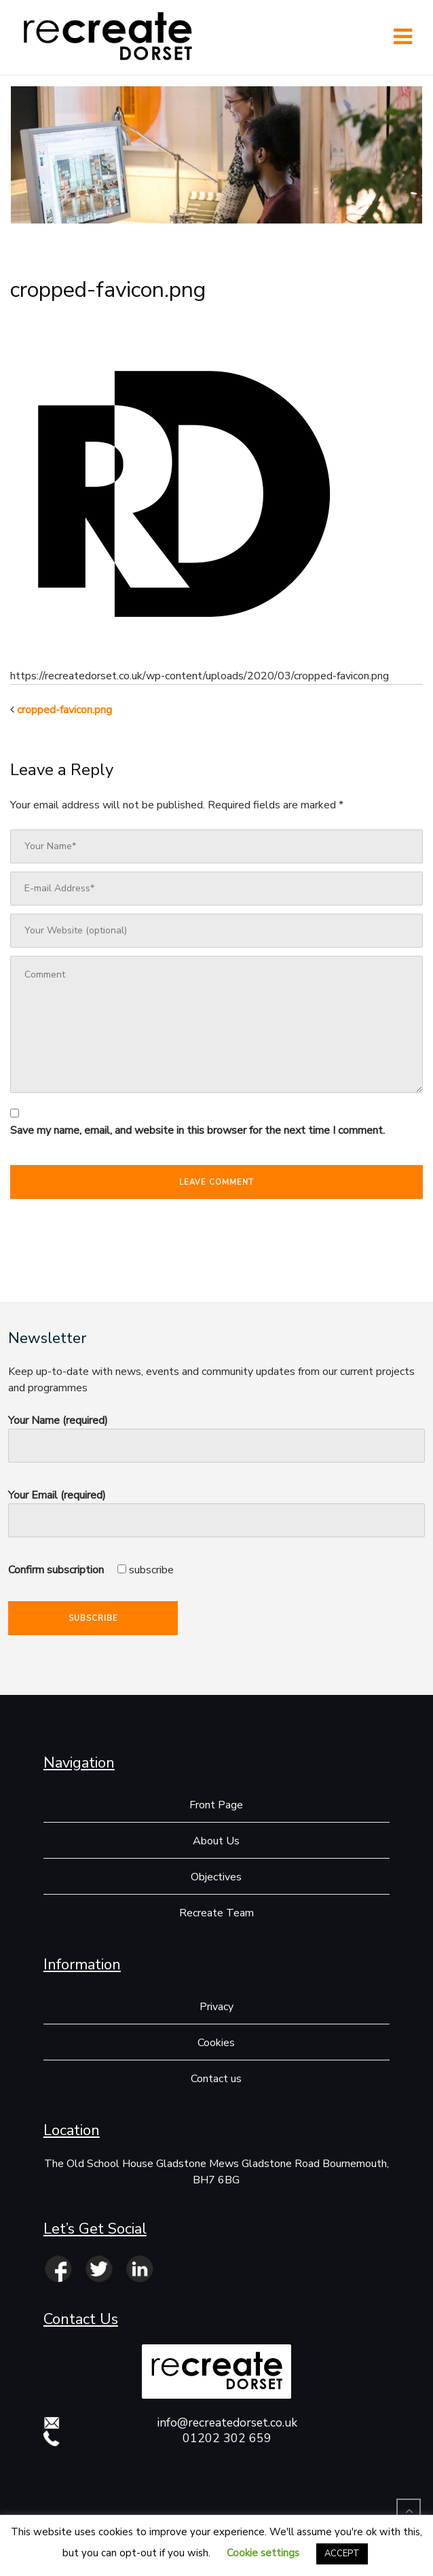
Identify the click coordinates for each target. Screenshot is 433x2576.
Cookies (216, 2042)
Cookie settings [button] (263, 2553)
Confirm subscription (91, 1569)
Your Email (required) (216, 1508)
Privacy (216, 2006)
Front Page (216, 1804)
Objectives (216, 1877)
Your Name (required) (216, 1433)
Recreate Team (216, 1913)
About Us (216, 1840)
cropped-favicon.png (64, 709)
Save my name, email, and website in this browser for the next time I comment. (197, 1130)
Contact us (216, 2078)
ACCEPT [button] (342, 2553)
